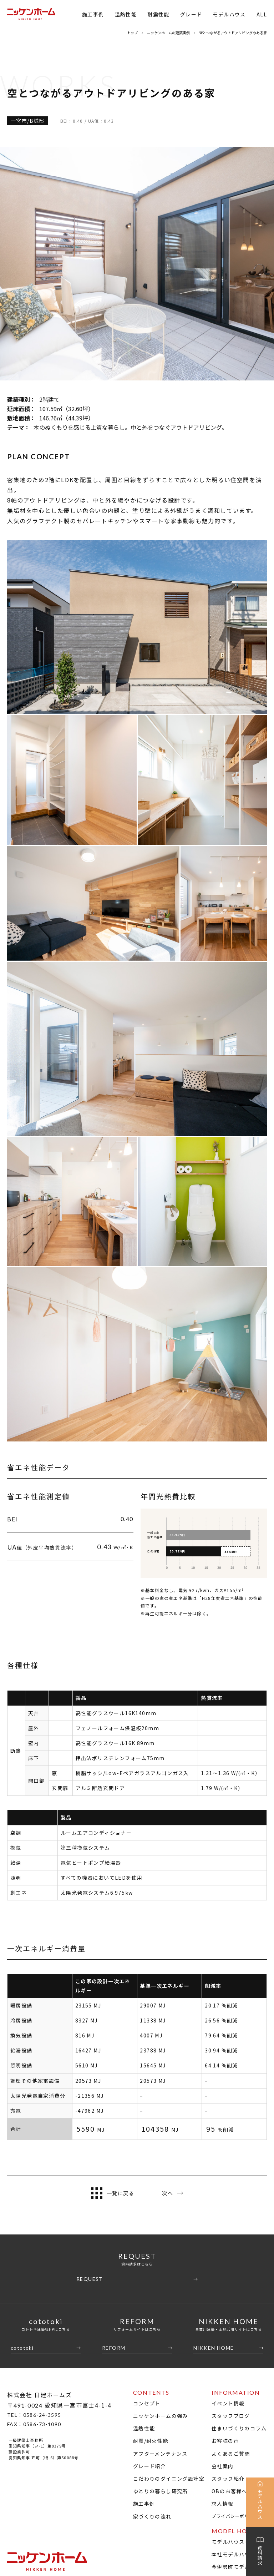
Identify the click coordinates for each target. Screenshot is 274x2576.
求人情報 (223, 2269)
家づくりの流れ (152, 2282)
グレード (191, 14)
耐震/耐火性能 (150, 2207)
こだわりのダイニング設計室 (168, 2244)
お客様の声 (225, 2207)
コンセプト (147, 2169)
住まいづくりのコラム (239, 2194)
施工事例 (93, 14)
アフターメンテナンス (160, 2219)
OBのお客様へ (229, 2257)
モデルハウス (229, 14)
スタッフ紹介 (228, 2244)
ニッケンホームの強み (160, 2182)
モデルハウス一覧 (233, 2307)
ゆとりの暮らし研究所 (160, 2257)
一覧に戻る (112, 1959)
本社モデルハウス (233, 2320)
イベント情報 (228, 2169)
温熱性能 (126, 14)
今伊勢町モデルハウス (239, 2333)
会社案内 (223, 2232)
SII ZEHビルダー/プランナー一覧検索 (227, 2440)
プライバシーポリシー (235, 2282)
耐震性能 (158, 14)
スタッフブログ (231, 2182)
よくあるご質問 (231, 2219)
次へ (172, 1958)
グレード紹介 (149, 2232)
